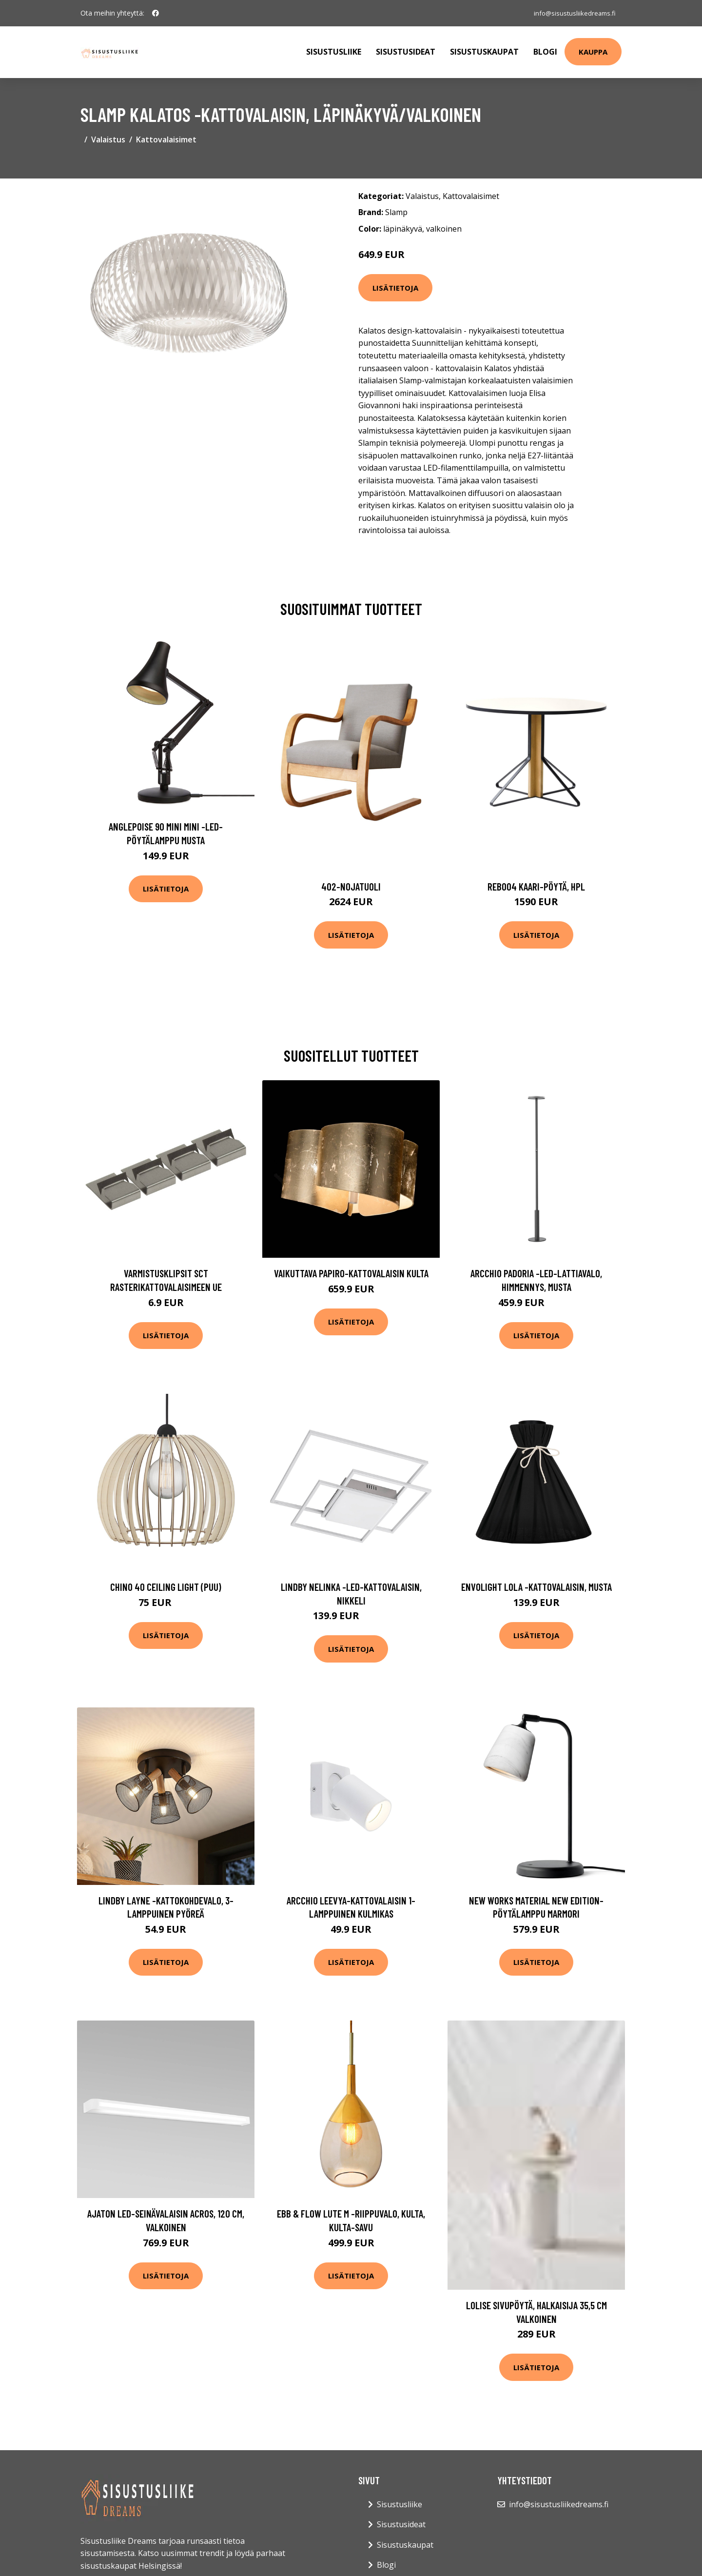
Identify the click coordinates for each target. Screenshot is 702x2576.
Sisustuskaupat (484, 51)
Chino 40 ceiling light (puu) (165, 1587)
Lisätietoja (395, 288)
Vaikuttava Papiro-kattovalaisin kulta (351, 1273)
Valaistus (108, 139)
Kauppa (593, 52)
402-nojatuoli (351, 886)
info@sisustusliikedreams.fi (571, 13)
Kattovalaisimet (166, 139)
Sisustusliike (333, 51)
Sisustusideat (405, 51)
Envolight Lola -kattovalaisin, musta (536, 1587)
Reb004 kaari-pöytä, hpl (536, 886)
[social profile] (155, 13)
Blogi (545, 51)
